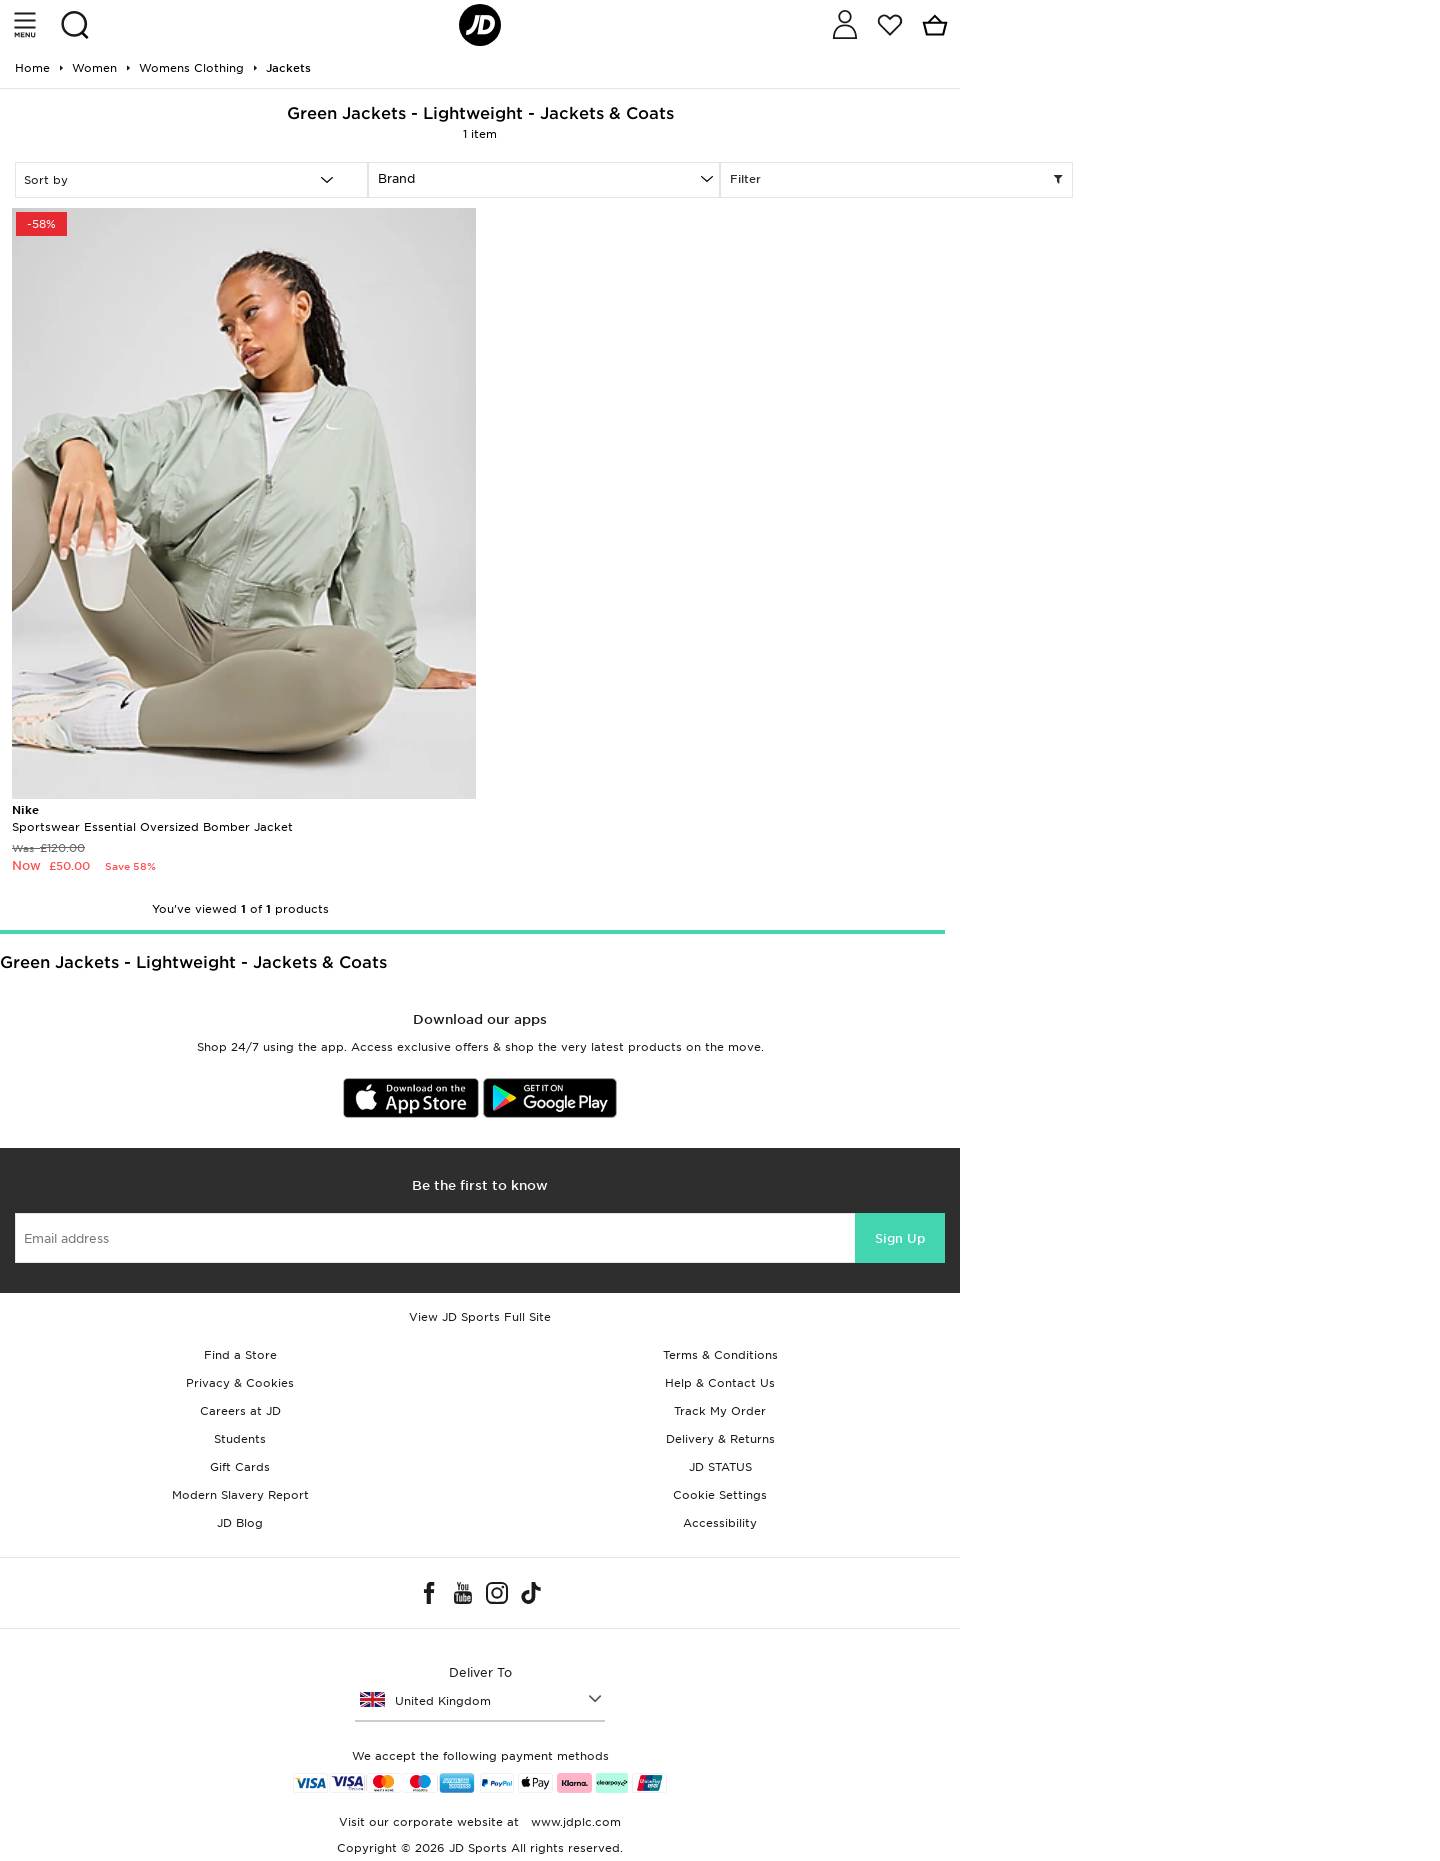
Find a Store (240, 1355)
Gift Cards (240, 1467)
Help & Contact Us (720, 1383)
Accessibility (720, 1523)
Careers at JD (240, 1411)
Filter (896, 180)
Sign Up (900, 1238)
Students (240, 1439)
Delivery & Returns (720, 1439)
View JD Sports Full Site (480, 1317)
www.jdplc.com (574, 1822)
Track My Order (720, 1411)
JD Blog (240, 1523)
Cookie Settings (720, 1495)
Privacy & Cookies (240, 1383)
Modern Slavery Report (240, 1495)
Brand (396, 178)
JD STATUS (720, 1467)
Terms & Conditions (720, 1355)
